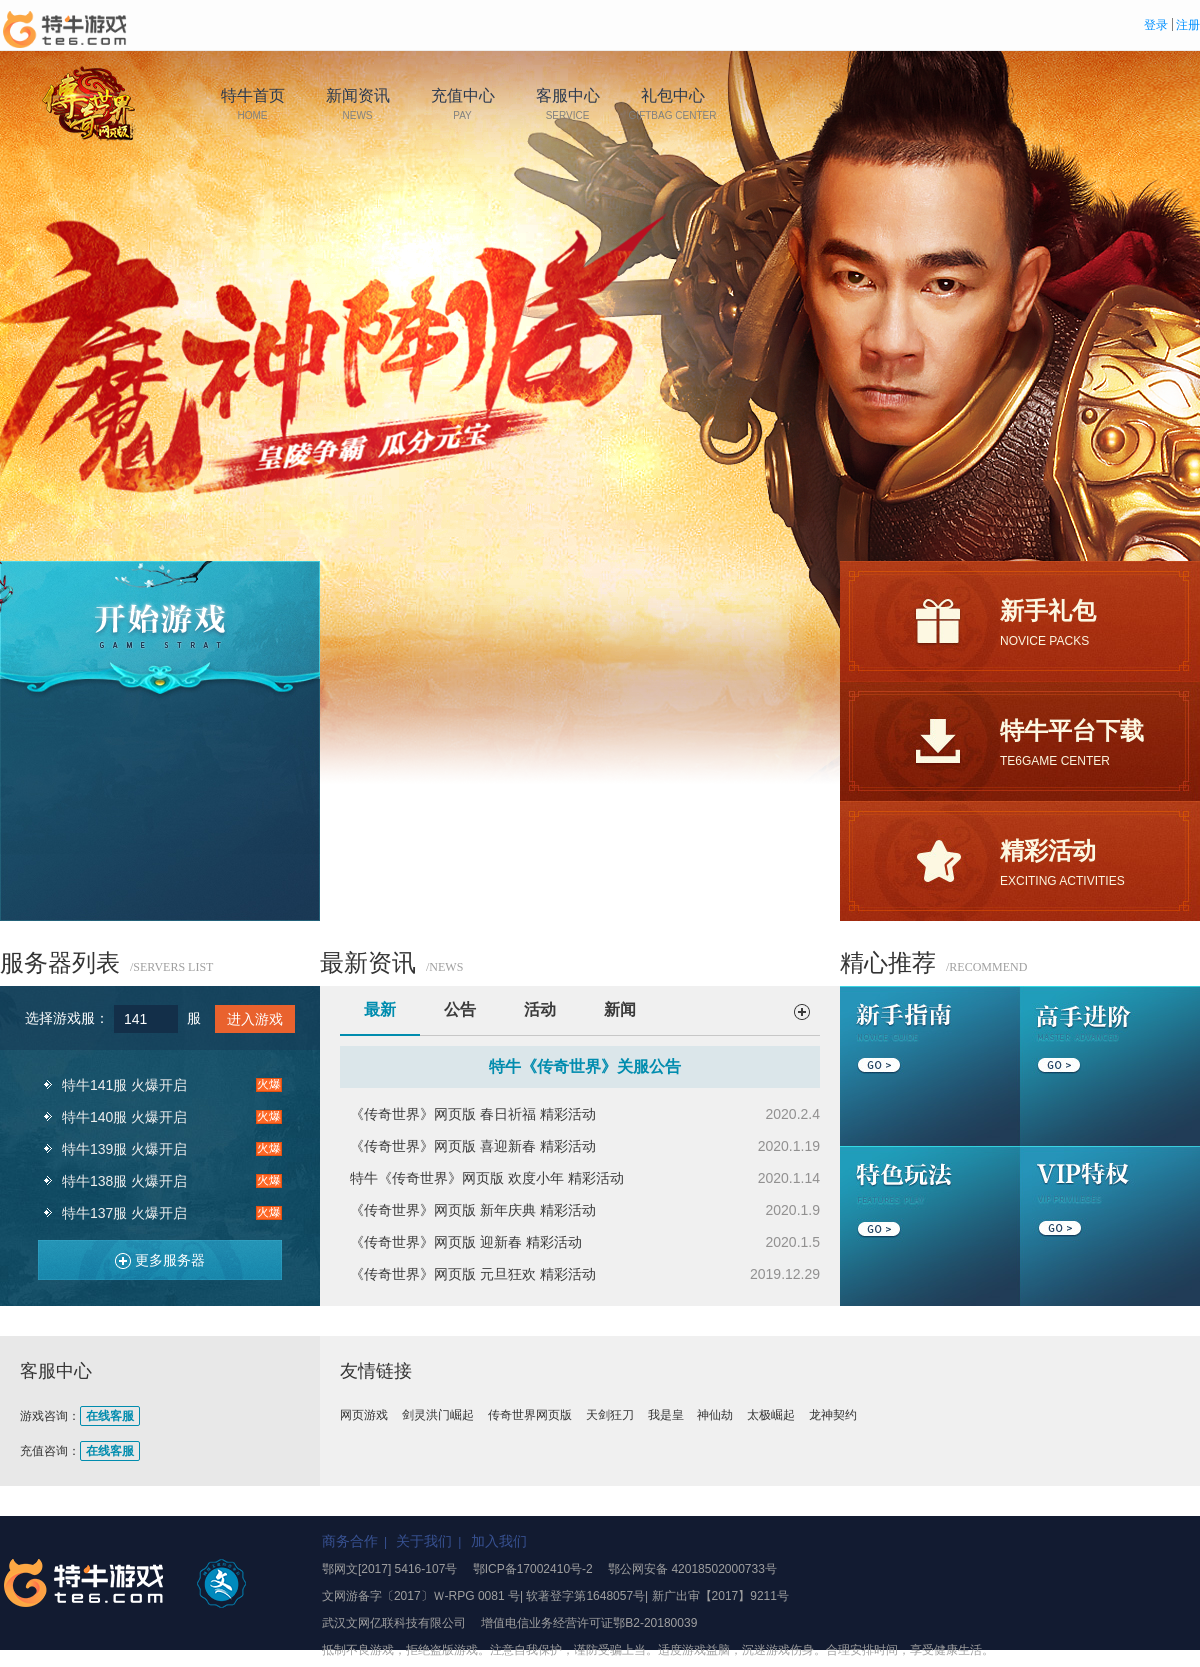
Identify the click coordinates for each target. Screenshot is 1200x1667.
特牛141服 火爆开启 (124, 1085)
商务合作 (350, 1541)
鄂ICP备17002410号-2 (533, 1569)
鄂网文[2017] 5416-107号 (389, 1569)
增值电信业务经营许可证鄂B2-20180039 (589, 1623)
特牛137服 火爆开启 (124, 1213)
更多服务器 (152, 1256)
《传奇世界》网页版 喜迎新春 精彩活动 (473, 1146)
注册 (1188, 25)
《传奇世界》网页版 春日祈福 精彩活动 (473, 1114)
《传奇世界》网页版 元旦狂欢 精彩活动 (473, 1274)
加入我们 (499, 1541)
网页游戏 (364, 1415)
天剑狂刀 (610, 1415)
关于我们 (424, 1541)
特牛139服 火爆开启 (124, 1149)
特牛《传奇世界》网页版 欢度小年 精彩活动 (487, 1178)
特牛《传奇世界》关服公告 (585, 1066)
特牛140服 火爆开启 (124, 1117)
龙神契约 (833, 1415)
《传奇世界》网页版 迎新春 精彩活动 (466, 1242)
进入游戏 (255, 1019)
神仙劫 (715, 1415)
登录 (1156, 25)
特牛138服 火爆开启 (124, 1181)
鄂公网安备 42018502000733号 (692, 1569)
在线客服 (110, 1416)
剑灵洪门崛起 (438, 1415)
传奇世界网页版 (530, 1415)
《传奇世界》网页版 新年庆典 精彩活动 (473, 1210)
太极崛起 (771, 1415)
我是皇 (666, 1415)
